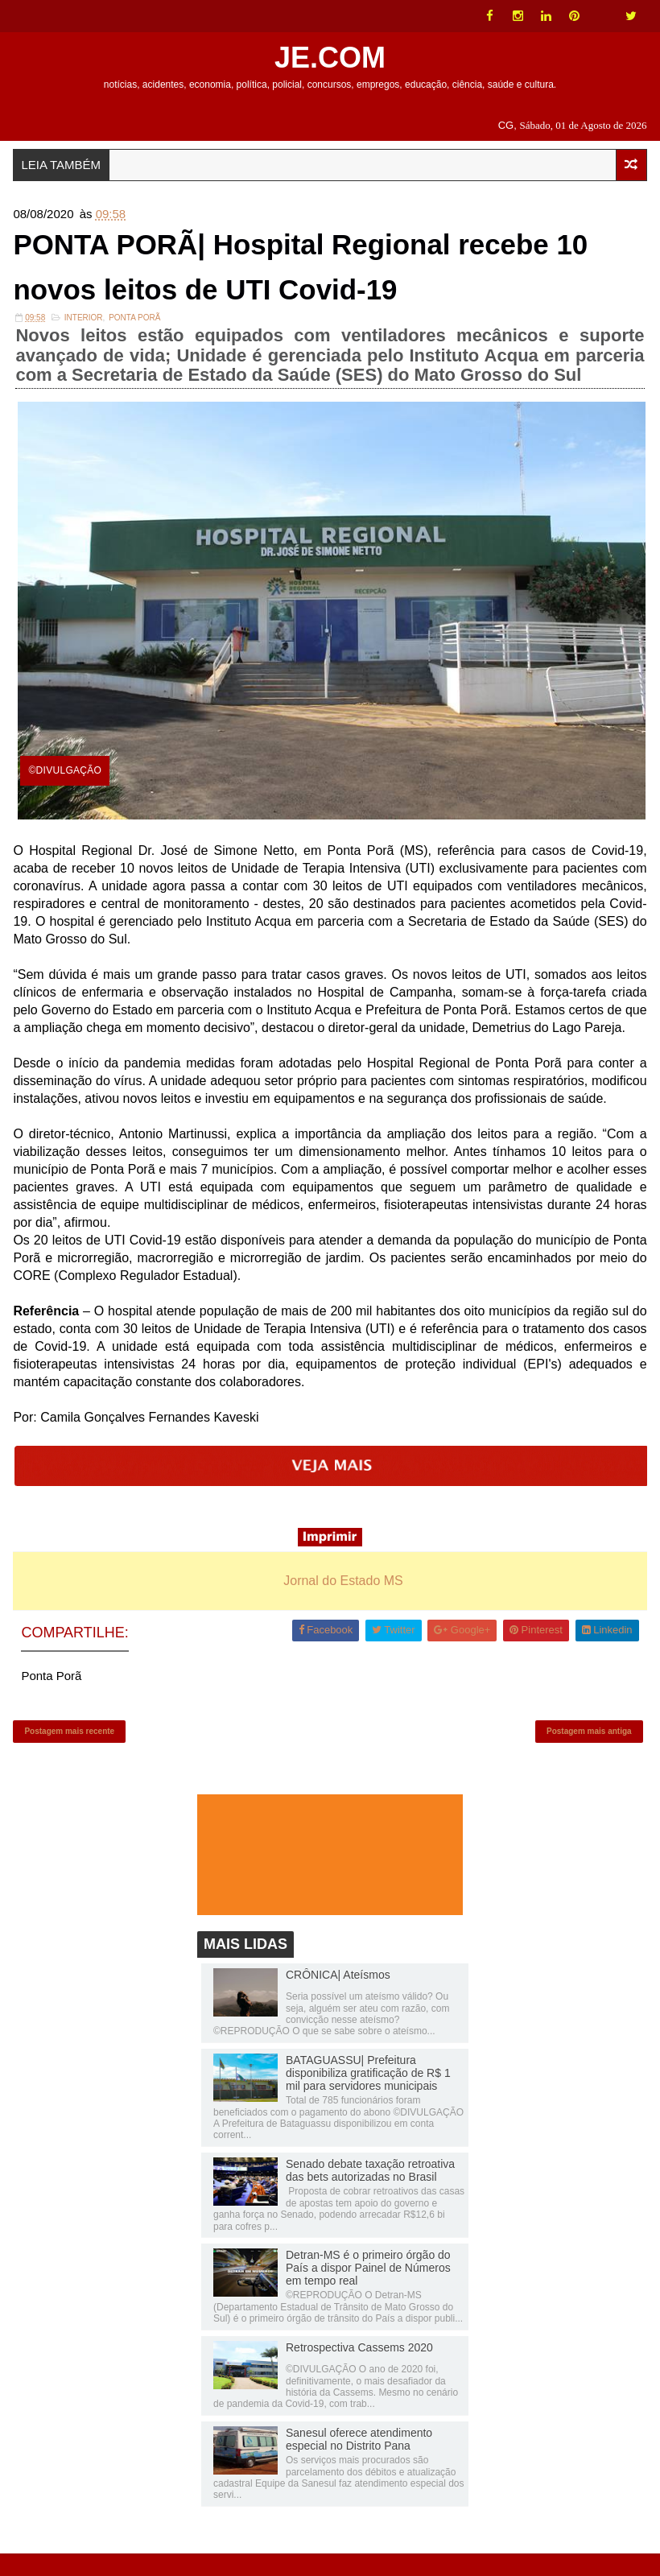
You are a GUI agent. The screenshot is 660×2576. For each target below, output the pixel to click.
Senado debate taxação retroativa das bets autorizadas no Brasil (370, 2193)
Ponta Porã (134, 328)
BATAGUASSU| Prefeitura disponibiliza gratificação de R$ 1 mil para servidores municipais (368, 2095)
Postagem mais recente (69, 1748)
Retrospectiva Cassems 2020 (359, 2369)
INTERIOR (83, 328)
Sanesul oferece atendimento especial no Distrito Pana (359, 2461)
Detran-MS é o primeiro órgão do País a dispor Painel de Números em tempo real (368, 2290)
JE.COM (330, 57)
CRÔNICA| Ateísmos (338, 1997)
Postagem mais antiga (589, 1748)
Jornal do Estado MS (343, 1592)
